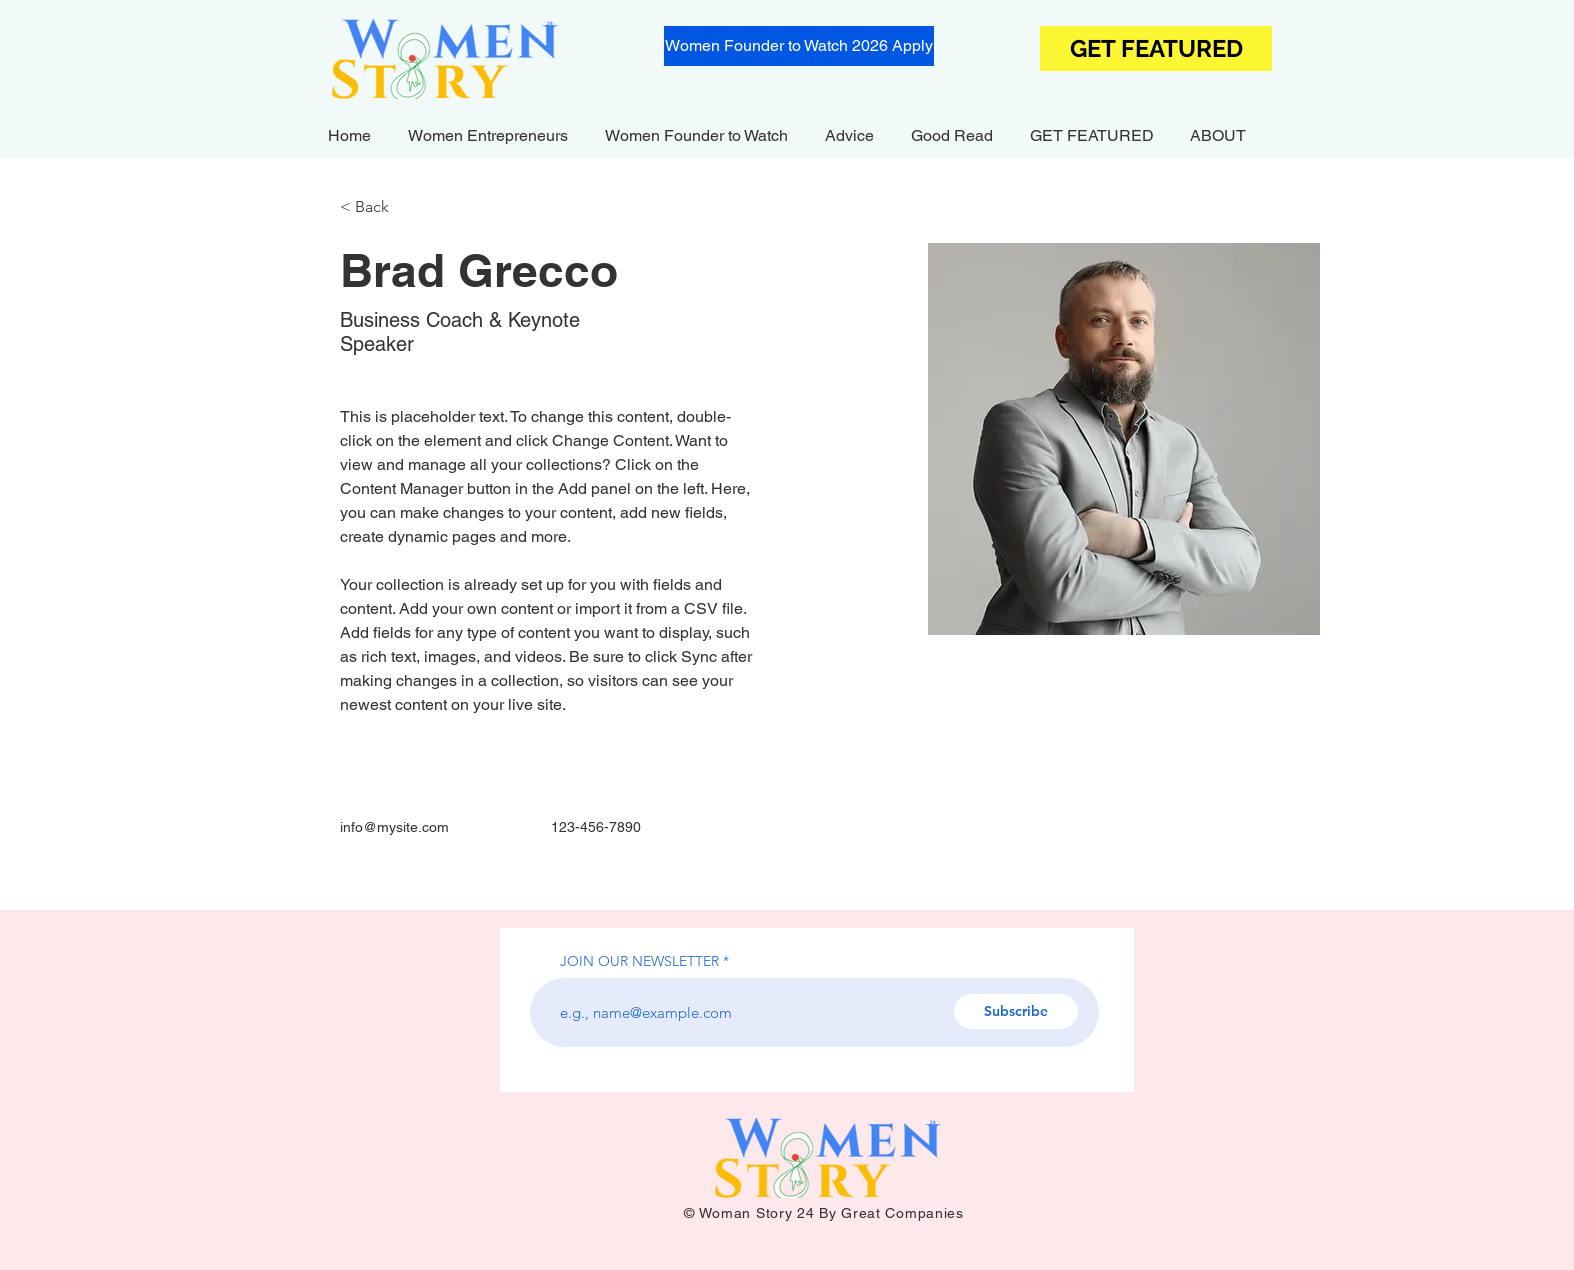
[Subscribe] (1016, 1011)
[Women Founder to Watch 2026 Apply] (799, 46)
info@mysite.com (394, 827)
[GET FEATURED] (1156, 48)
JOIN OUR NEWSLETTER (639, 961)
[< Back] (379, 207)
